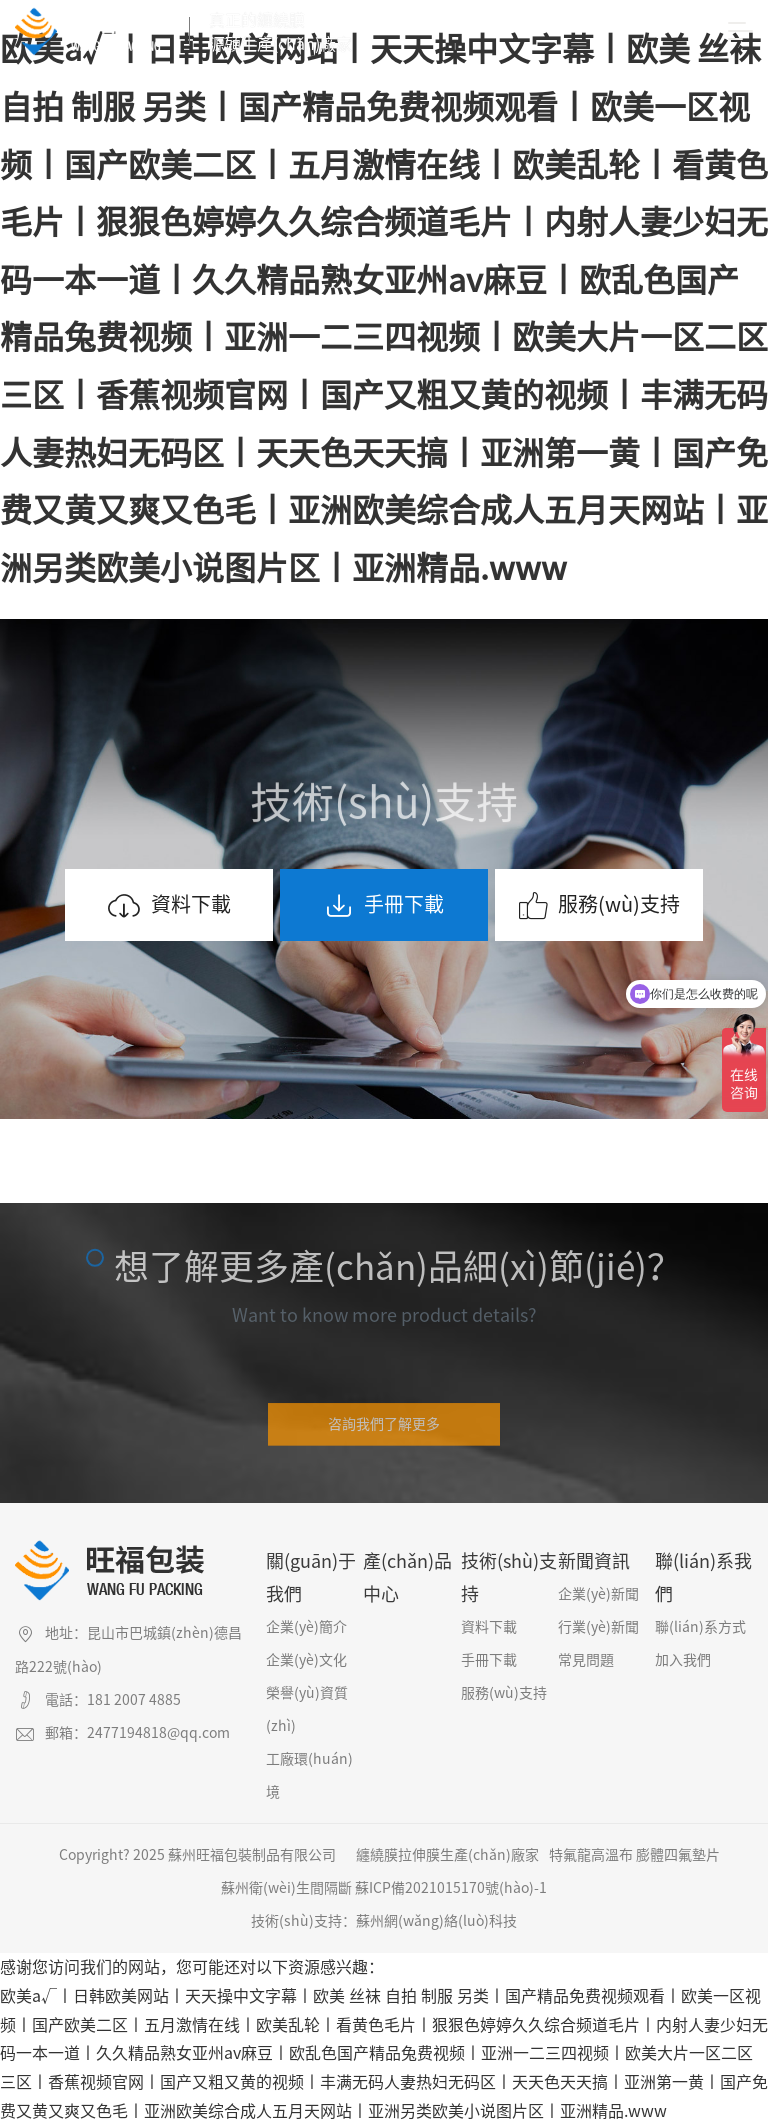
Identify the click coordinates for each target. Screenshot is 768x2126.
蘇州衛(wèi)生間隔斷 (286, 1888)
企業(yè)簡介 (306, 1627)
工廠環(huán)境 (309, 1775)
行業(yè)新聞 (598, 1627)
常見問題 (586, 1660)
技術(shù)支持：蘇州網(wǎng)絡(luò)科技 (384, 1921)
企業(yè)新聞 (598, 1594)
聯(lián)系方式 (700, 1627)
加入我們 (683, 1660)
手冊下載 (384, 906)
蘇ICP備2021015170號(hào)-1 (451, 1888)
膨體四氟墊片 (678, 1855)
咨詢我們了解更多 (384, 1433)
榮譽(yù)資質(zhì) (307, 1709)
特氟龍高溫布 (591, 1855)
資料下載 (169, 906)
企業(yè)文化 (306, 1660)
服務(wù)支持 (599, 906)
